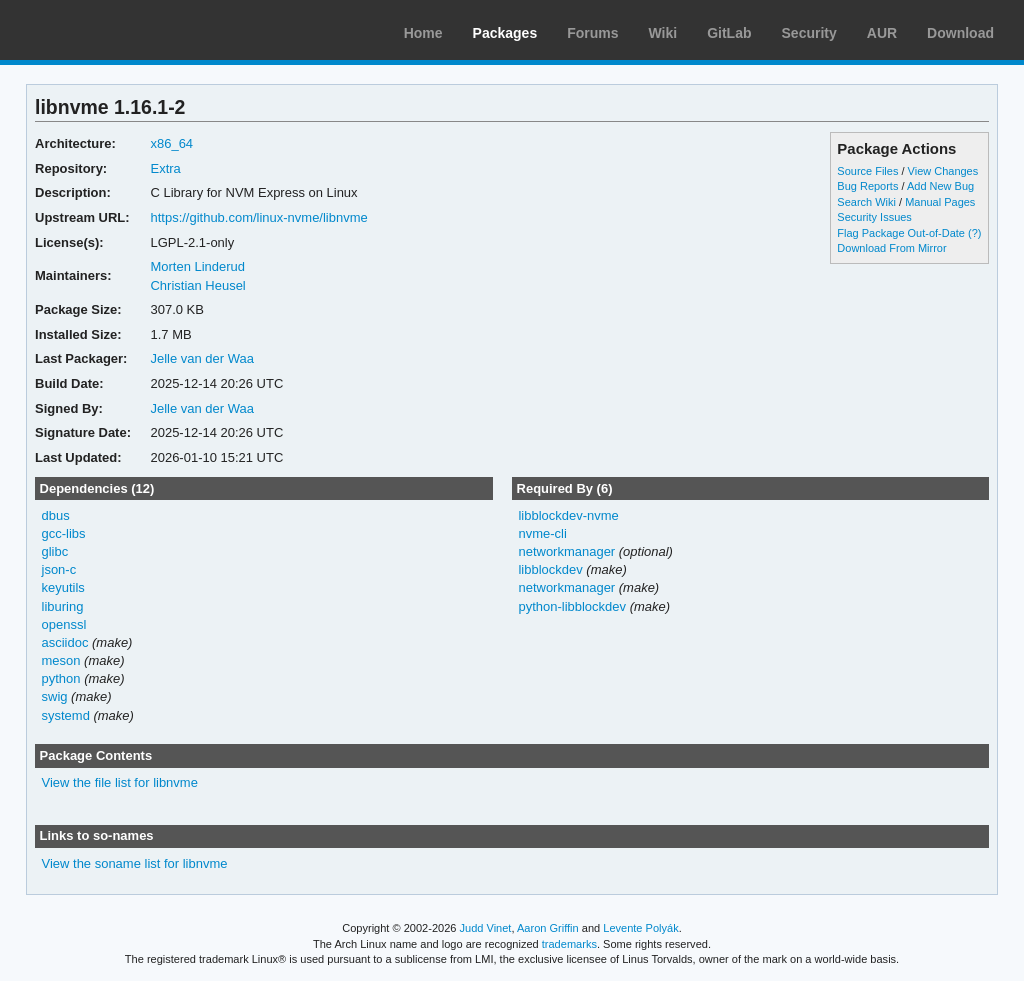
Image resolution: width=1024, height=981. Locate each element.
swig (55, 696)
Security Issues (874, 217)
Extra (165, 168)
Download (960, 33)
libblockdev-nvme (568, 515)
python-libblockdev (572, 606)
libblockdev (550, 569)
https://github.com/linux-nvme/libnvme (258, 217)
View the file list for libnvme (120, 782)
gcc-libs (64, 533)
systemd (66, 715)
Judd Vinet (486, 928)
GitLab (729, 33)
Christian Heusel (197, 285)
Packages (505, 33)
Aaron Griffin (548, 928)
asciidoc (65, 642)
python (61, 678)
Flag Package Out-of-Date (901, 233)
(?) (974, 233)
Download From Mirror (891, 248)
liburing (63, 606)
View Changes (943, 171)
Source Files (867, 171)
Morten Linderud (197, 266)
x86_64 (171, 143)
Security (809, 33)
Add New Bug (940, 186)
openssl (64, 624)
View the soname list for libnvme (135, 863)
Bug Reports (867, 186)
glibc (55, 551)
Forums (592, 33)
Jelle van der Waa (201, 358)
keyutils (63, 587)
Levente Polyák (640, 928)
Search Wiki (866, 202)
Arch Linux (110, 30)
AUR (882, 33)
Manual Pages (940, 202)
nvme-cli (542, 533)
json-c (59, 569)
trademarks (569, 944)
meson (61, 660)
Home (423, 33)
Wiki (663, 33)
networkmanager (566, 551)
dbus (56, 515)
